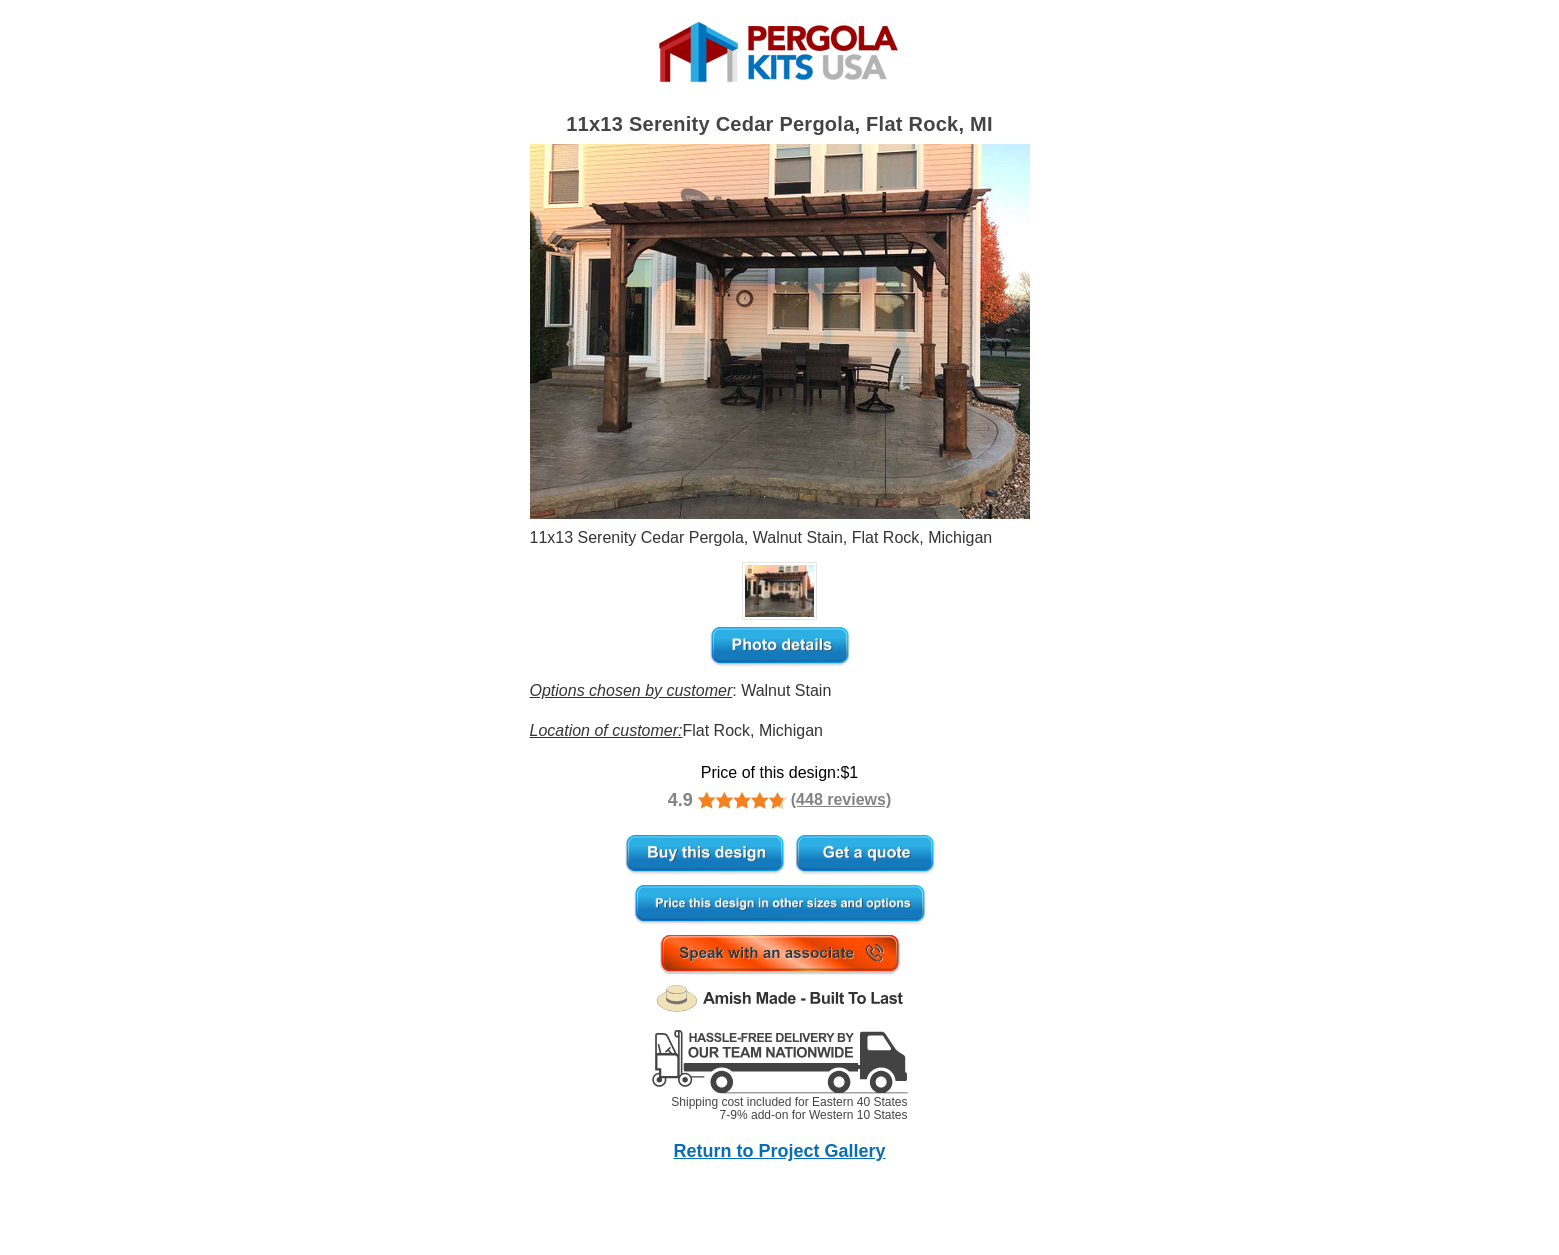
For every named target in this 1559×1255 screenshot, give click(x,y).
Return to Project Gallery (779, 1151)
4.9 (680, 800)
